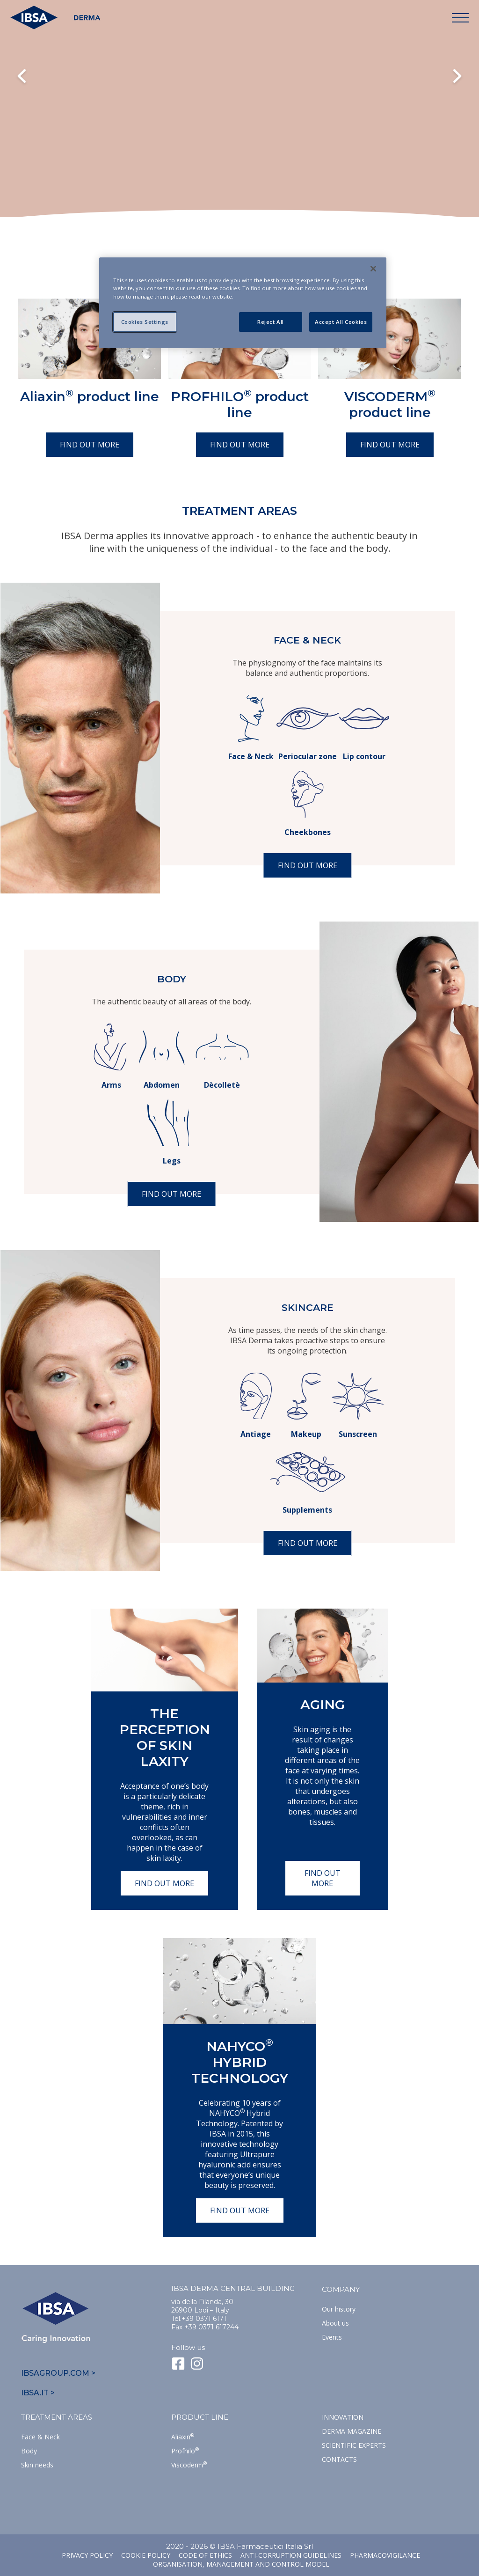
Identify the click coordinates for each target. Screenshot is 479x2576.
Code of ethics (205, 2555)
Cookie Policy (145, 2555)
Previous (21, 77)
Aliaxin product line (89, 396)
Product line (199, 2417)
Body (29, 2450)
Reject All (270, 321)
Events (332, 2337)
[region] (242, 302)
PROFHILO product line (240, 404)
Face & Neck (40, 2436)
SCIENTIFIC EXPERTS (354, 2445)
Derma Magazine (351, 2431)
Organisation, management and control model (241, 2564)
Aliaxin (182, 2436)
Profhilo (185, 2450)
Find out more (89, 444)
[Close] (373, 268)
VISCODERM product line (389, 404)
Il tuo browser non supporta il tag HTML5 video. (239, 126)
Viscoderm (189, 2464)
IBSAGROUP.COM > (58, 2373)
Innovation (342, 2417)
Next (457, 77)
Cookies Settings (144, 321)
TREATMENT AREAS (56, 2417)
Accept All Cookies (341, 321)
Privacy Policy (87, 2555)
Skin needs (37, 2464)
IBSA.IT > (38, 2392)
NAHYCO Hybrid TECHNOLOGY (239, 2062)
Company (341, 2289)
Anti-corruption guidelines (290, 2555)
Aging (322, 1704)
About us (335, 2323)
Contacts (339, 2459)
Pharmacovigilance (385, 2555)
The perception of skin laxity (164, 1737)
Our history (339, 2309)
